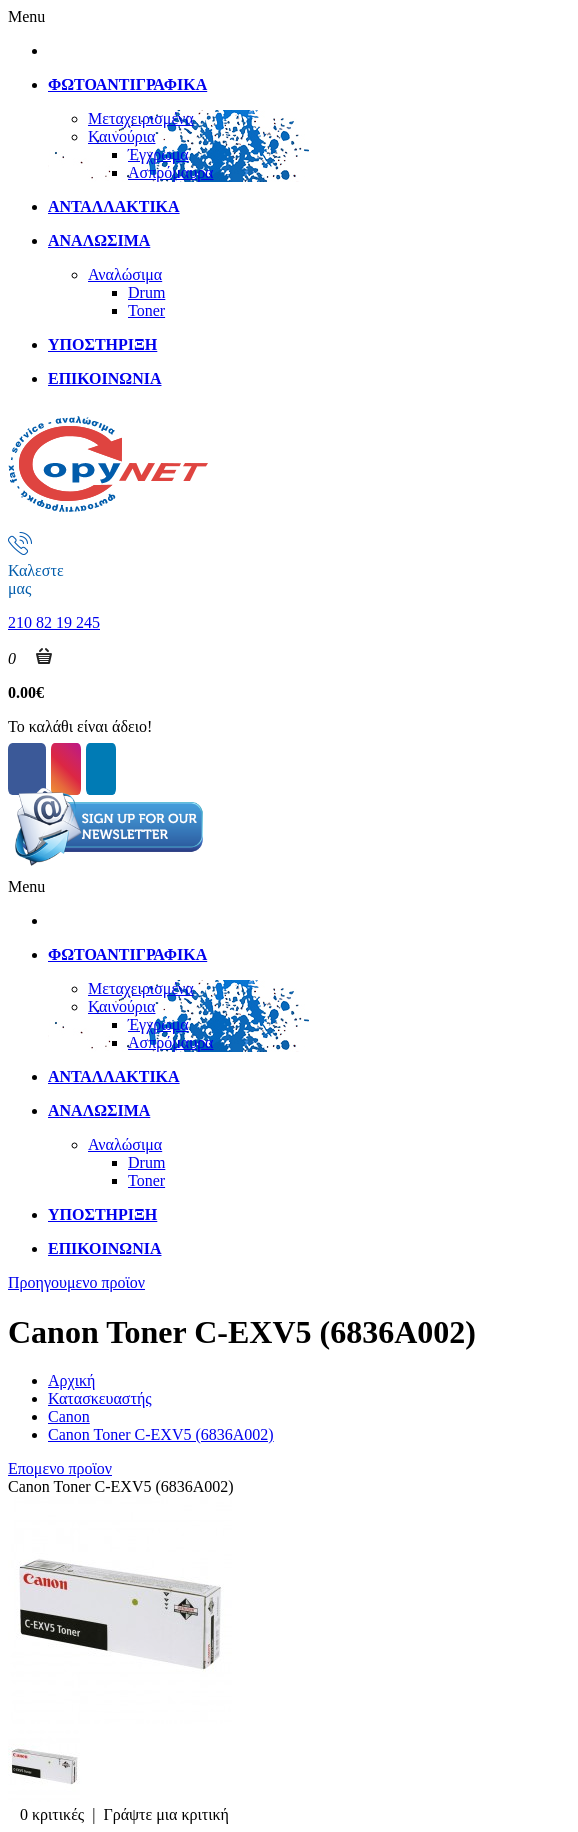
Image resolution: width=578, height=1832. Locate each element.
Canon (69, 1416)
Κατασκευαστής (100, 1398)
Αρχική (71, 1380)
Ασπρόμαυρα (171, 172)
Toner (146, 310)
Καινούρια (121, 136)
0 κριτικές (52, 1814)
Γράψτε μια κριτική (166, 1814)
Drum (146, 292)
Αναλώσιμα (125, 274)
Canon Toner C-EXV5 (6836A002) (161, 1434)
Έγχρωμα (158, 154)
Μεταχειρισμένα (141, 118)
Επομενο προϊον (60, 1468)
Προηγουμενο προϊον (76, 1282)
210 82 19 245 (54, 622)
